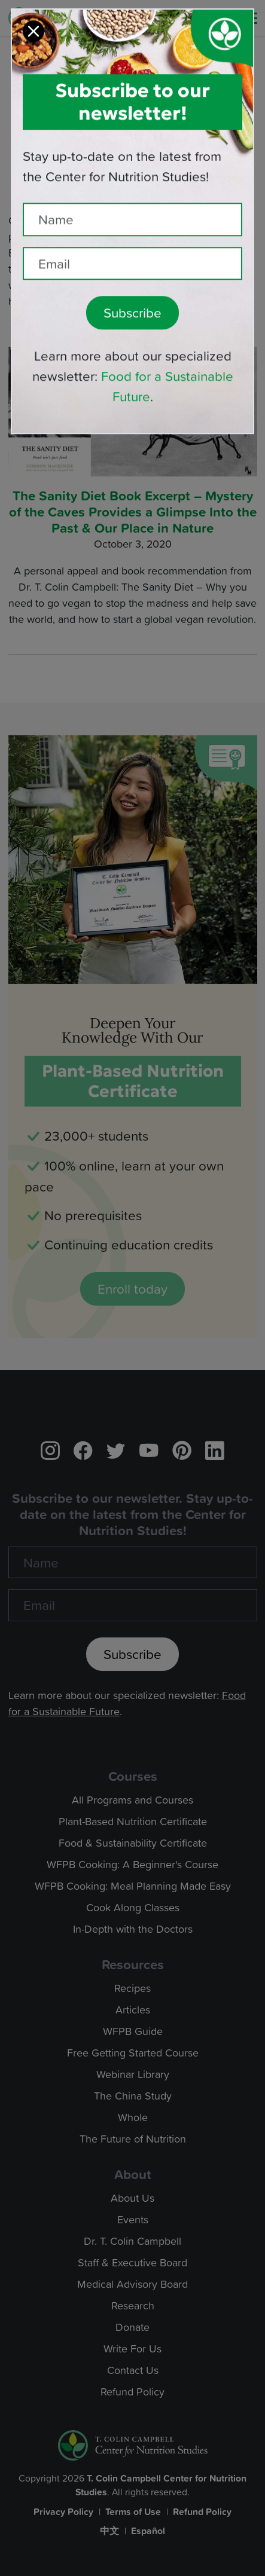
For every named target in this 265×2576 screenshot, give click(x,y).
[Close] (33, 14)
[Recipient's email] (132, 246)
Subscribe (132, 295)
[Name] (132, 202)
